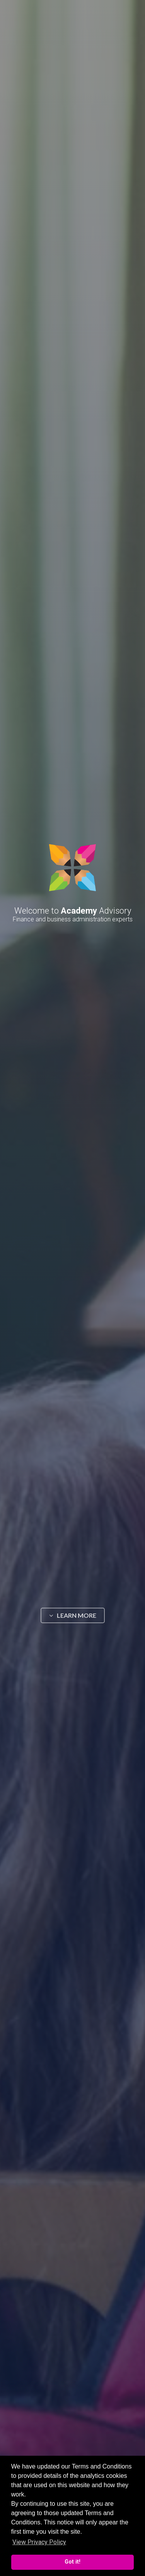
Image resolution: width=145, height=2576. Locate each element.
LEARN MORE (72, 1615)
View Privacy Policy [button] (39, 2542)
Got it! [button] (72, 2562)
